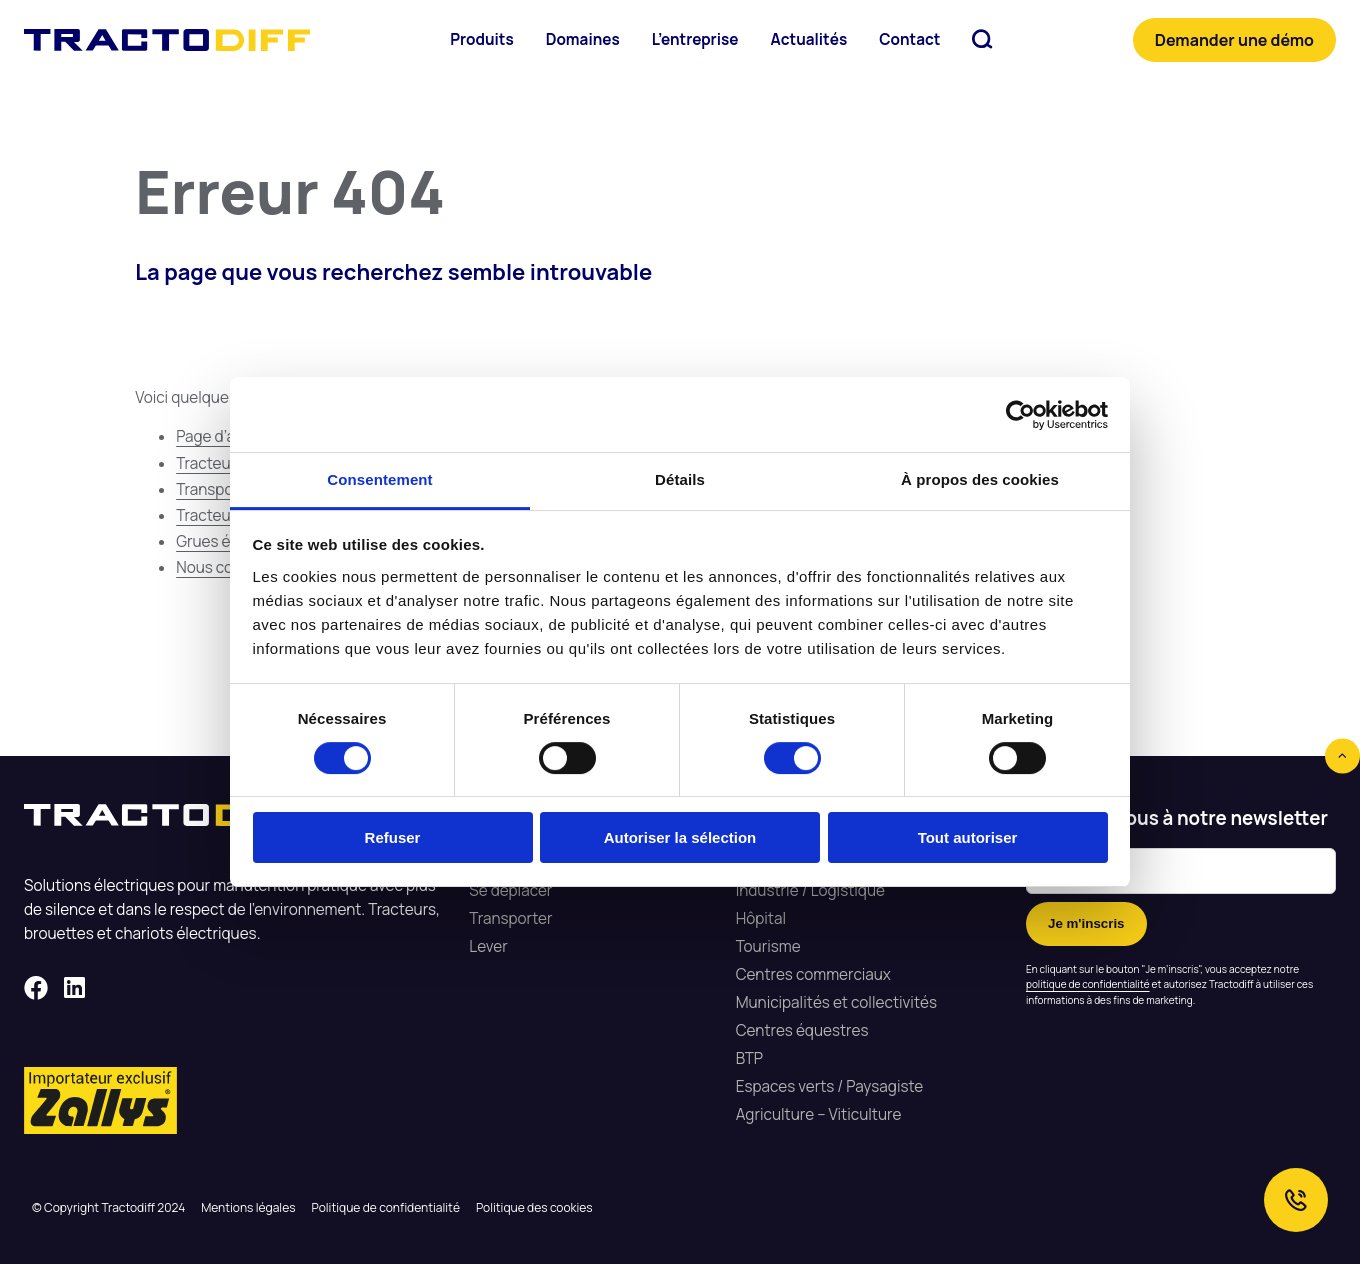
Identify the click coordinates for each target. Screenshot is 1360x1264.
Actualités (808, 39)
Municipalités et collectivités (836, 1002)
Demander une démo (1234, 40)
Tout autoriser (968, 837)
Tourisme (768, 946)
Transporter (510, 918)
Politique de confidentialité (386, 1207)
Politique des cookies (534, 1207)
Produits (481, 39)
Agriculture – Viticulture (819, 1114)
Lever (488, 946)
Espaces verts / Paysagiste (830, 1086)
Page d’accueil (226, 436)
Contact (909, 39)
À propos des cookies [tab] (980, 479)
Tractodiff (167, 40)
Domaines (583, 39)
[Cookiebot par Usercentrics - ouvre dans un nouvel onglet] (1020, 415)
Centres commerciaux (813, 974)
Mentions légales (248, 1207)
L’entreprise (695, 39)
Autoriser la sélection (680, 837)
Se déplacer (510, 890)
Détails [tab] (680, 479)
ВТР (749, 1058)
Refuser (393, 837)
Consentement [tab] (379, 479)
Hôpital (761, 918)
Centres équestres (802, 1030)
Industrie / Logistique (810, 890)
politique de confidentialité (1088, 984)
